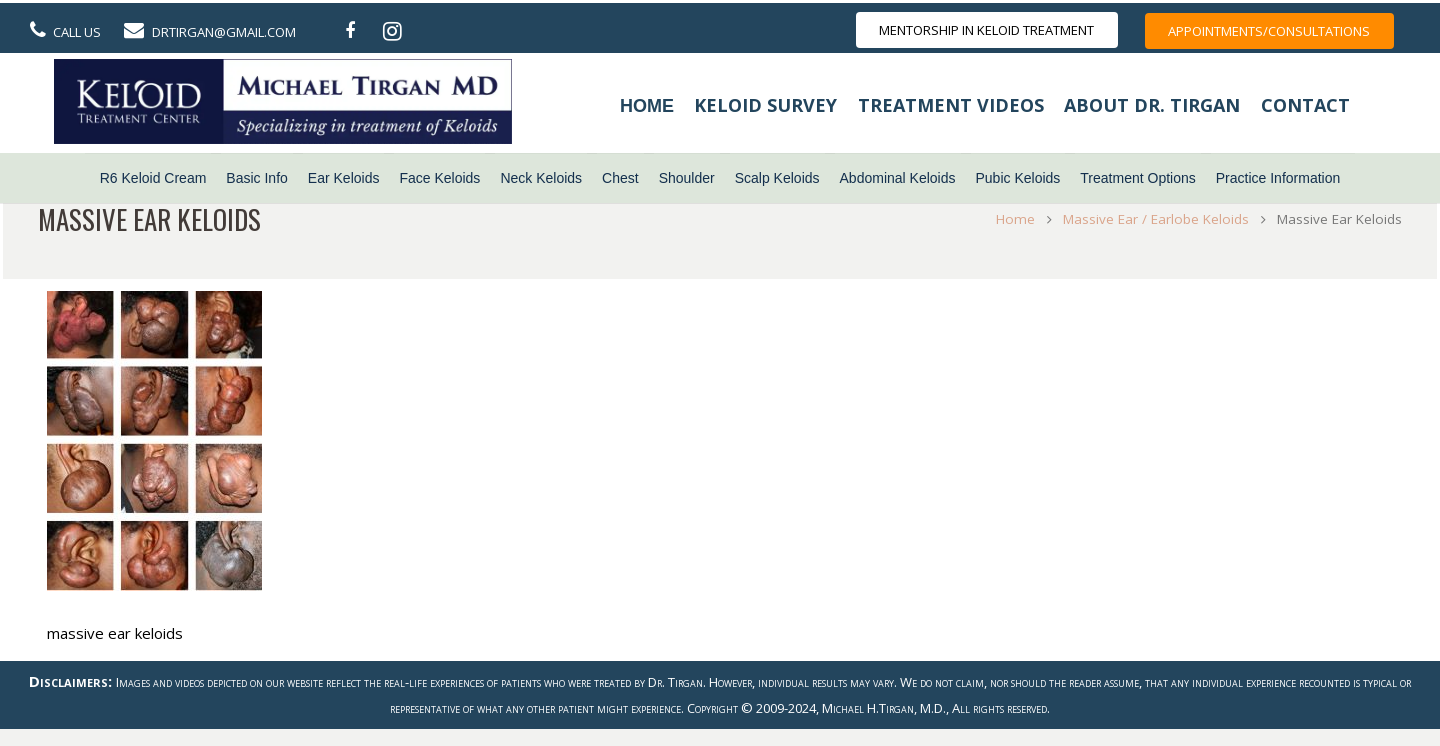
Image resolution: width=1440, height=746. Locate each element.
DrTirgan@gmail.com (224, 32)
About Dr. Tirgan (1152, 105)
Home (647, 106)
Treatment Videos (951, 105)
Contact (1305, 105)
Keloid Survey (765, 105)
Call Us (77, 32)
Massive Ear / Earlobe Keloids (1151, 219)
